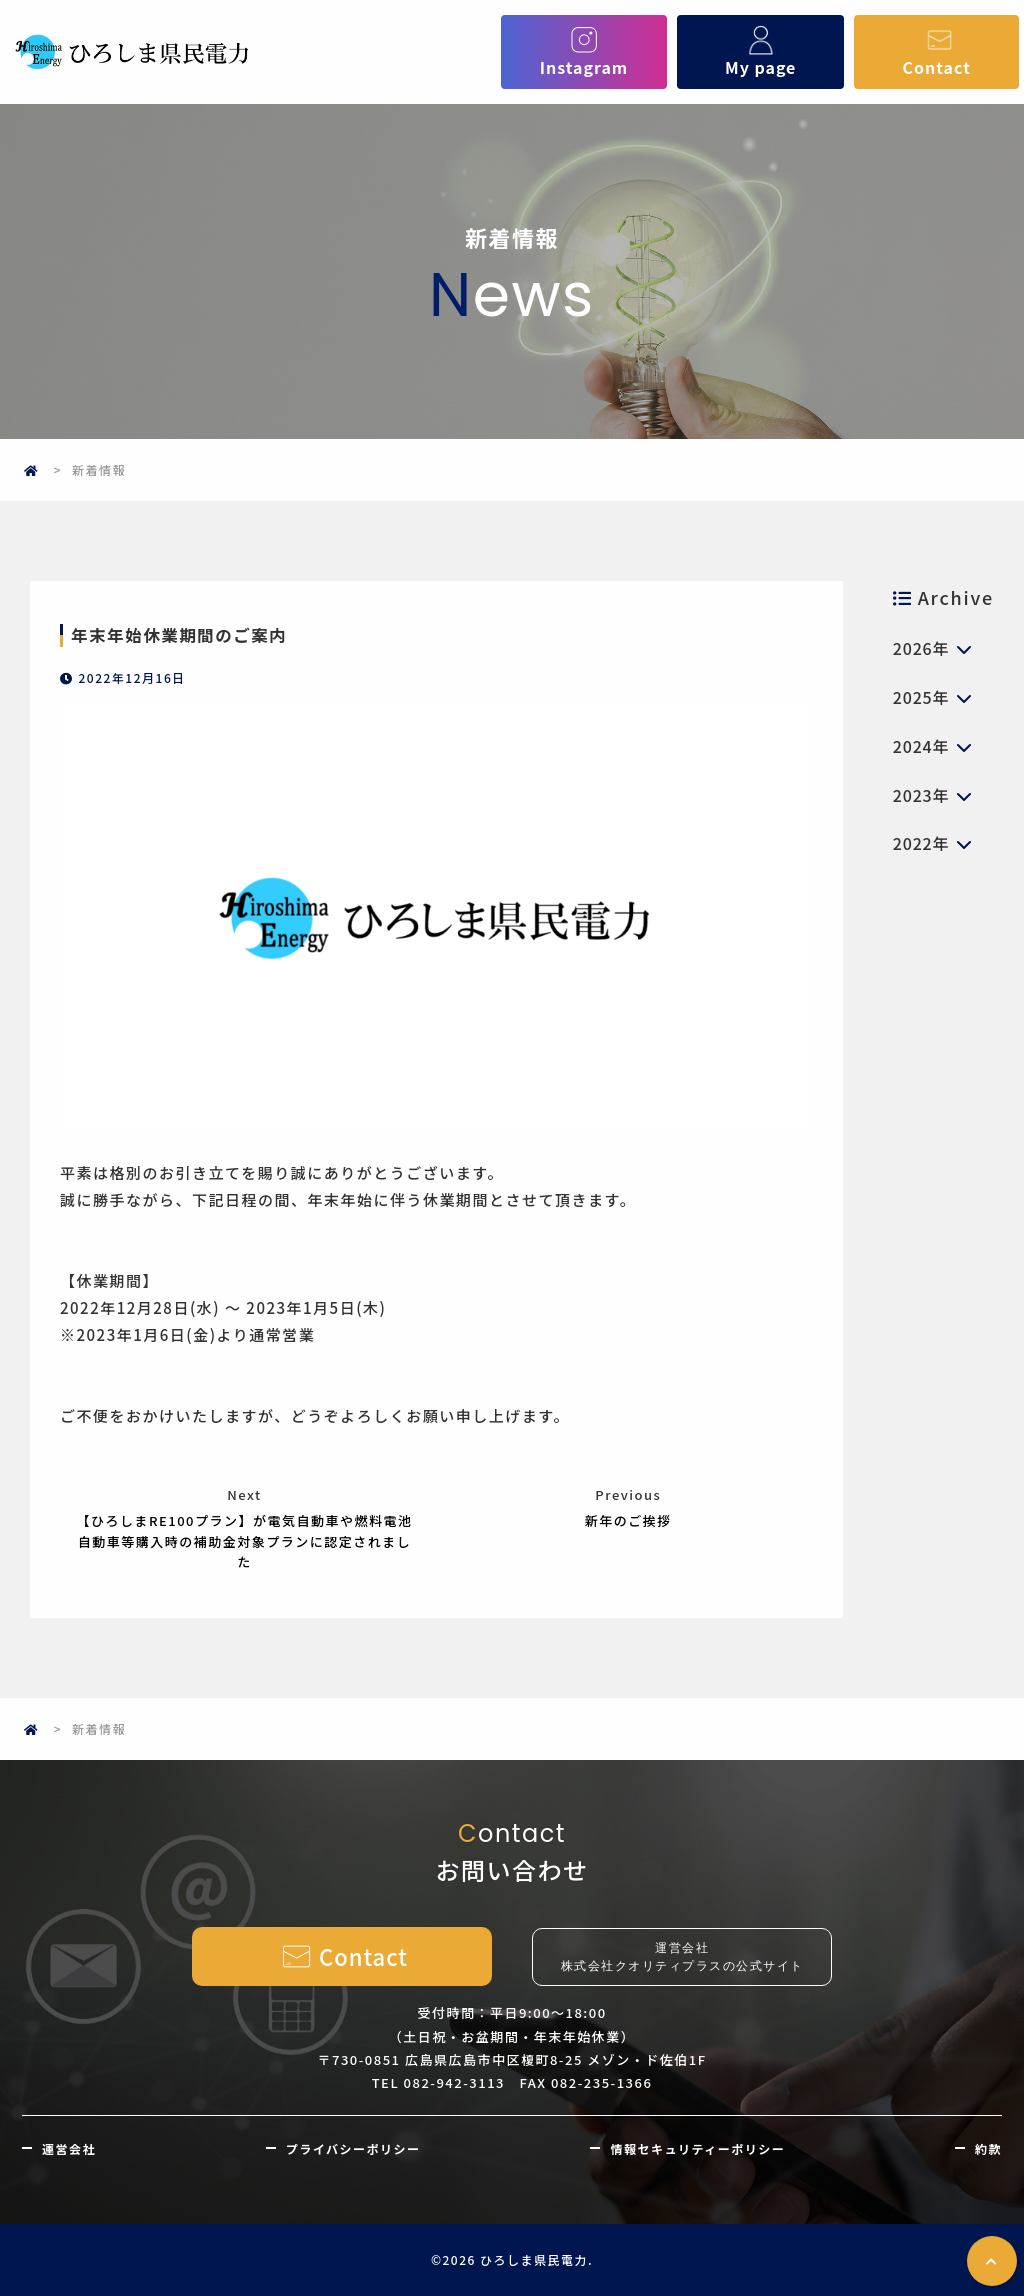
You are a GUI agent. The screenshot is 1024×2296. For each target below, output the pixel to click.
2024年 (921, 746)
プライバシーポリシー (353, 2148)
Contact (937, 52)
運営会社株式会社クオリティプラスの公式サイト (682, 1956)
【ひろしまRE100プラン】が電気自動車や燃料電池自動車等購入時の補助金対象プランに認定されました (244, 1541)
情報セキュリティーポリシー (697, 2148)
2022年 (921, 843)
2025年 (921, 697)
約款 (988, 2148)
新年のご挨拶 (628, 1520)
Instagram (584, 52)
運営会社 (69, 2148)
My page (760, 52)
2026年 (921, 648)
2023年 (921, 795)
